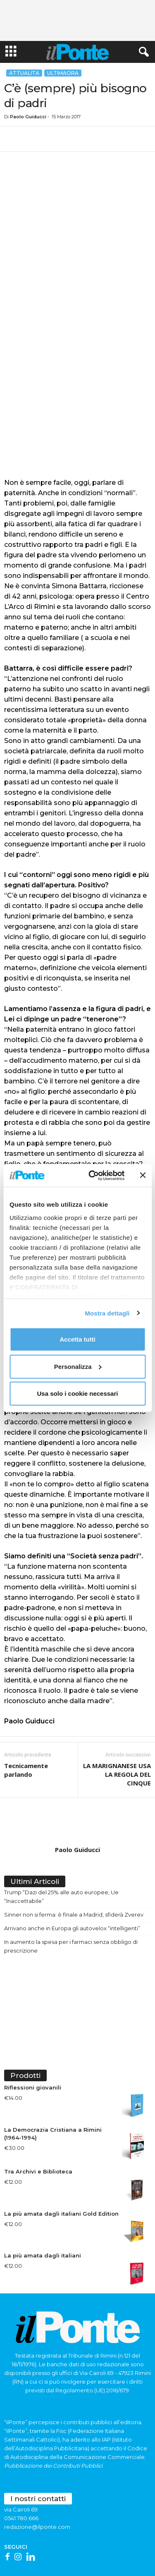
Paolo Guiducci (28, 117)
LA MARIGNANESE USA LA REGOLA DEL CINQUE (117, 1723)
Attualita (24, 73)
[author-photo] (77, 1771)
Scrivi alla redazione (30, 2544)
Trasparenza (127, 2554)
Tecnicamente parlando (26, 1719)
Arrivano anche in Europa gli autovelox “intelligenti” (72, 1877)
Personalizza (78, 1366)
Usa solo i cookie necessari (77, 1393)
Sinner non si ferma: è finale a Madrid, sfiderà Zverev (73, 1863)
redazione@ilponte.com (37, 2476)
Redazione (71, 2544)
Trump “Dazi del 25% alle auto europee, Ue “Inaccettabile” (61, 1845)
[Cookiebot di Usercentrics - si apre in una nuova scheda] (92, 1175)
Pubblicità (136, 2544)
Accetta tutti (77, 1339)
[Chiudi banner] (142, 1175)
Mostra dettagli (107, 1312)
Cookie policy (92, 2554)
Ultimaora (63, 73)
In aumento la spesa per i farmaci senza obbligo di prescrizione (71, 1895)
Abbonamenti (104, 2544)
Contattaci (23, 2554)
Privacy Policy (56, 2554)
